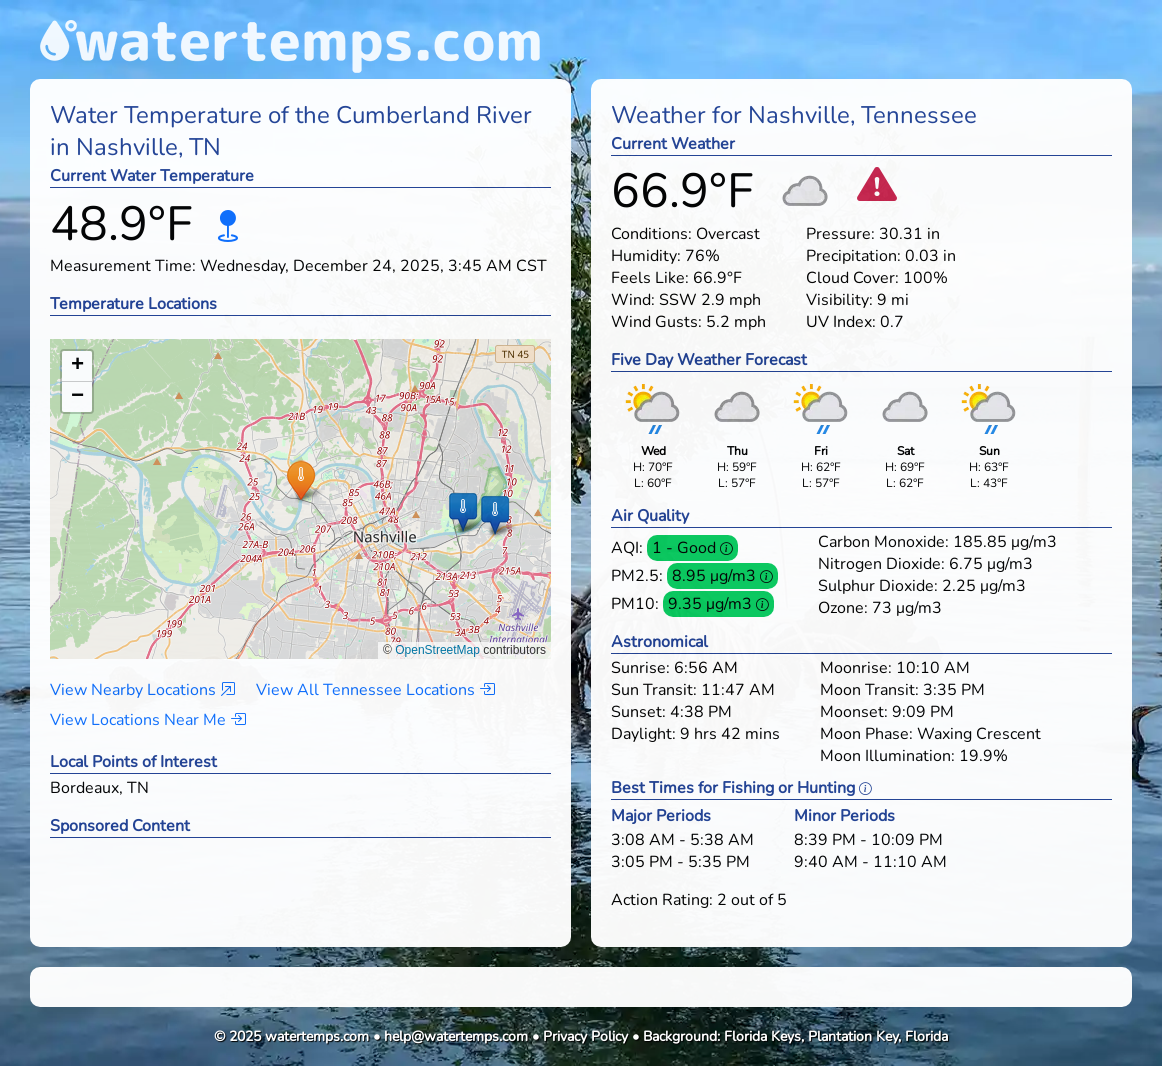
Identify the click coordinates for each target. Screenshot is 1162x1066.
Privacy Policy (585, 1036)
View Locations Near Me (148, 720)
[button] (300, 479)
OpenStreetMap (437, 650)
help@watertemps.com (456, 1036)
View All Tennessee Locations (375, 690)
